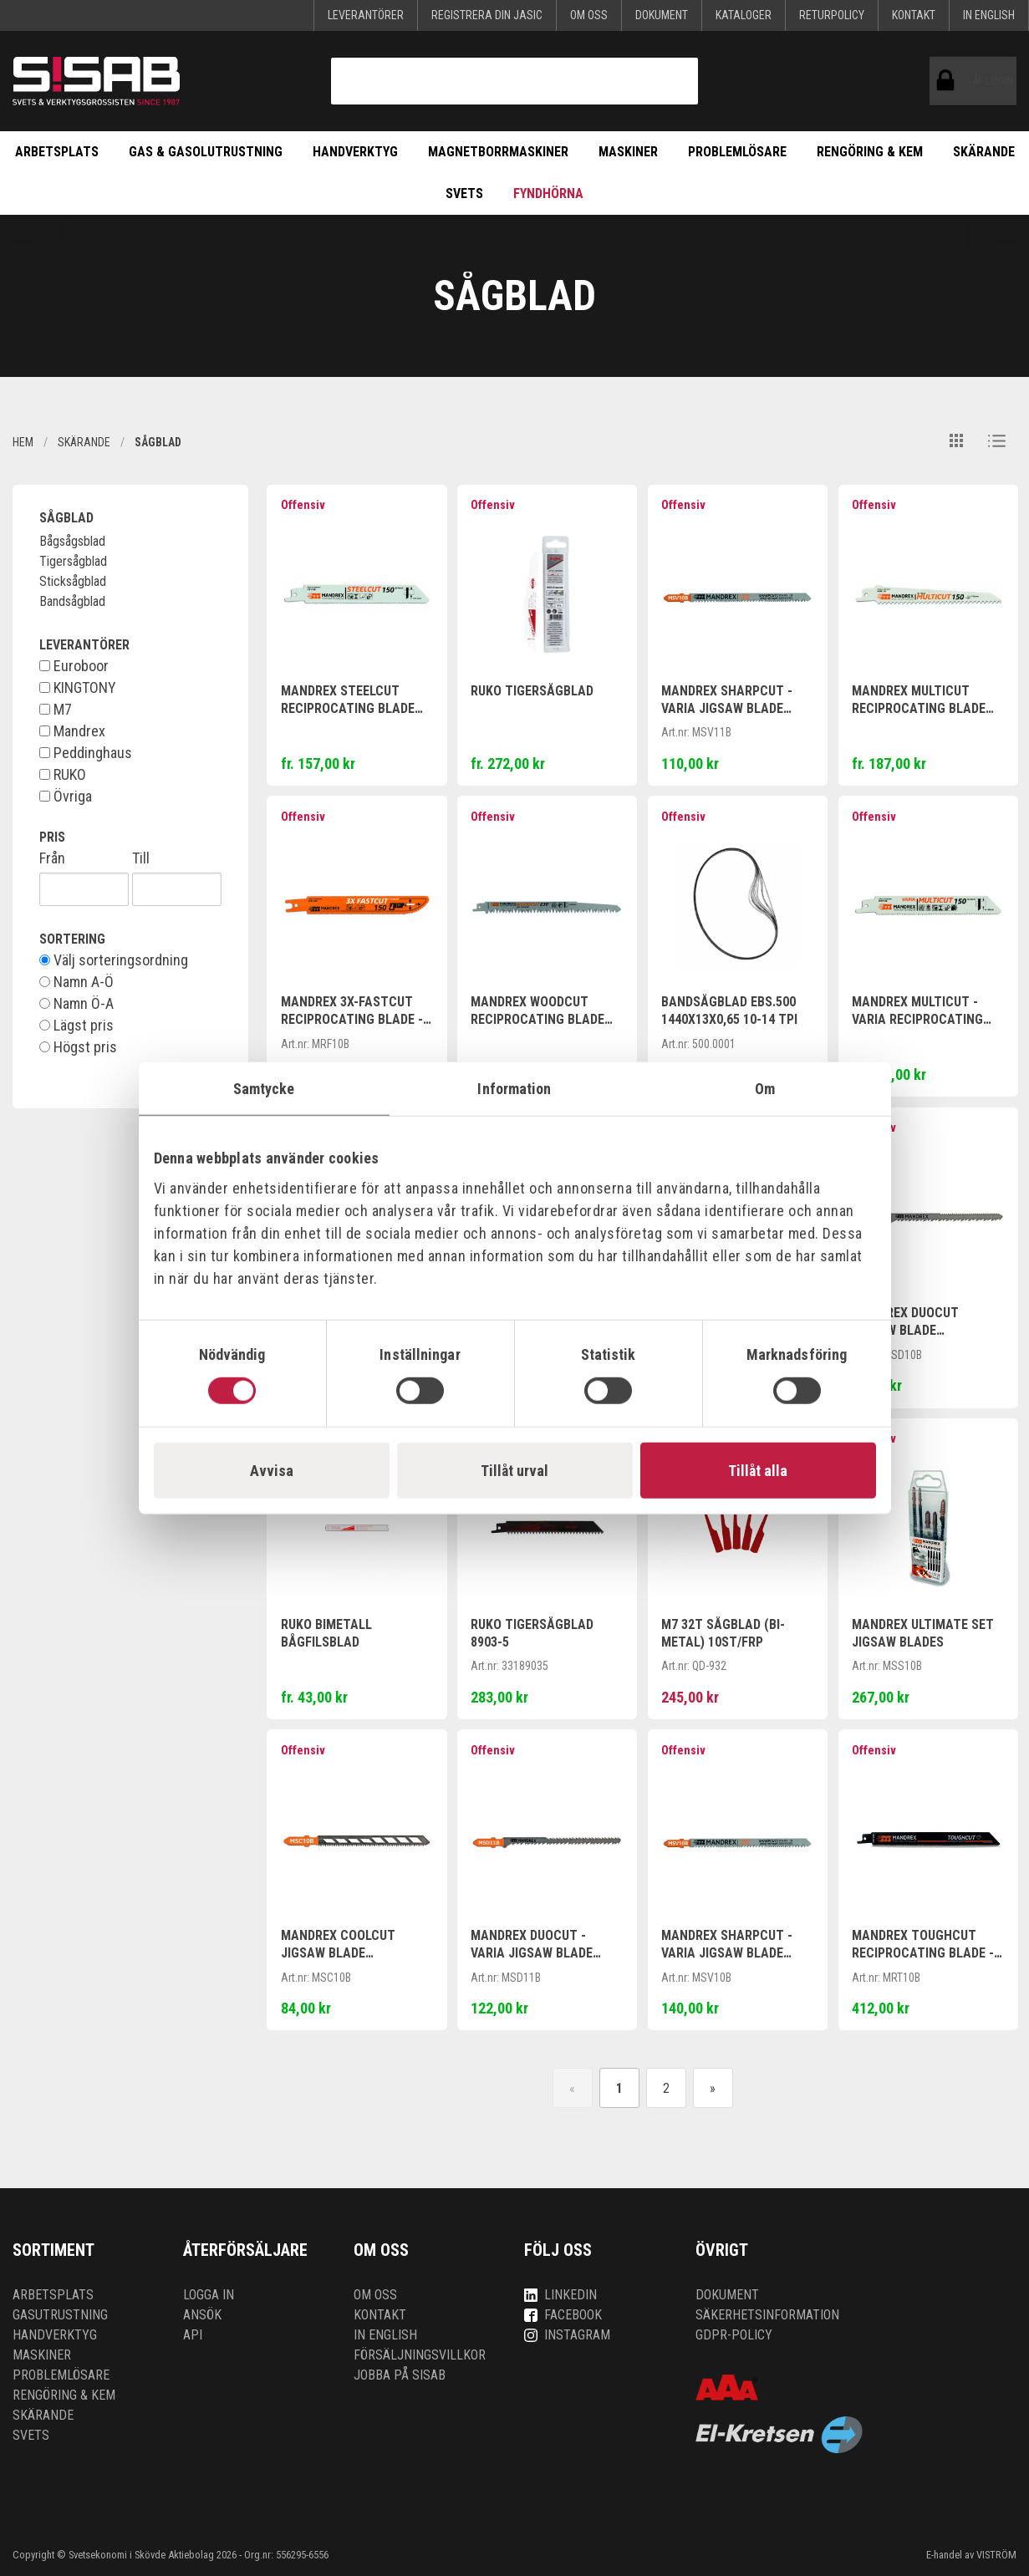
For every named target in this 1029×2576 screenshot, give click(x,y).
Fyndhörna (548, 193)
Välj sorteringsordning (113, 960)
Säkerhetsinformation (767, 2315)
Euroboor (74, 666)
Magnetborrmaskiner (498, 152)
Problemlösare (737, 152)
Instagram (567, 2335)
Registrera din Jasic (487, 15)
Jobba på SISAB (400, 2375)
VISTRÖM (996, 2554)
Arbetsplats (57, 152)
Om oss (589, 15)
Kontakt (913, 15)
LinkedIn (560, 2295)
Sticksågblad (72, 581)
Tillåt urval (514, 1470)
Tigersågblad (73, 561)
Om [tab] (765, 1088)
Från (52, 858)
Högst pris (78, 1047)
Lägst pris (76, 1025)
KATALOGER (744, 15)
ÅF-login (949, 81)
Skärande (984, 152)
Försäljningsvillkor (420, 2355)
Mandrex (72, 731)
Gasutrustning (60, 2315)
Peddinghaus (85, 753)
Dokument (661, 15)
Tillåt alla (757, 1470)
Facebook (563, 2315)
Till (141, 858)
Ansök (202, 2315)
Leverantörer (366, 15)
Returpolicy (831, 15)
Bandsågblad (72, 601)
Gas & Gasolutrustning (206, 152)
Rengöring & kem (870, 152)
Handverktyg (355, 152)
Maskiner (628, 152)
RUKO (62, 774)
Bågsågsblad (72, 541)
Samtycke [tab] (264, 1088)
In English (989, 15)
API (192, 2335)
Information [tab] (514, 1088)
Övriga (65, 796)
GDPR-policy (733, 2335)
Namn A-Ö (76, 982)
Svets (464, 193)
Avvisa (271, 1470)
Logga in (208, 2295)
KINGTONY (77, 687)
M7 (55, 709)
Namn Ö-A (76, 1003)
